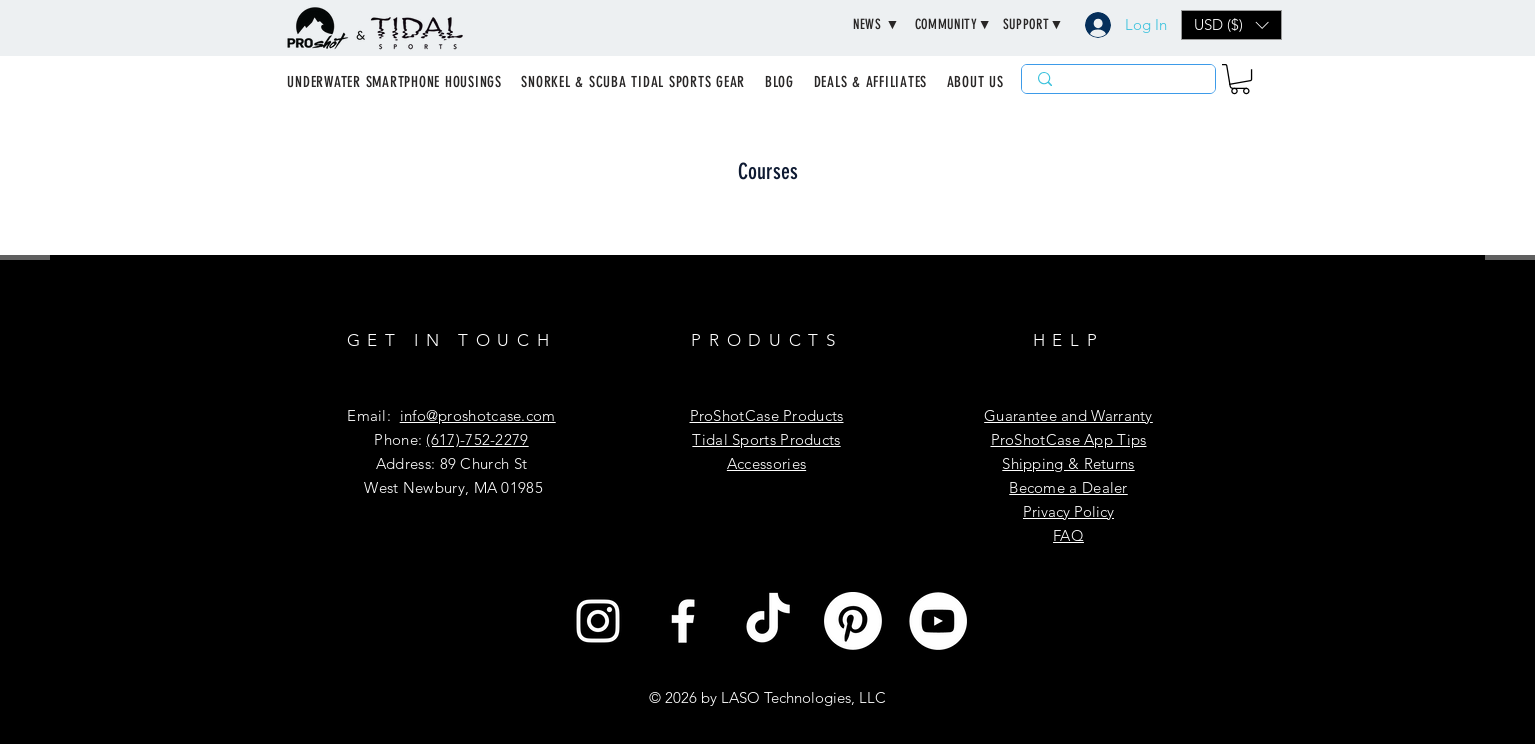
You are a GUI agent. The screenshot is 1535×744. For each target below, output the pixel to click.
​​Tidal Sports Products (766, 439)
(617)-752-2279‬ (477, 439)
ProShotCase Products (767, 415)
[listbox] (1231, 25)
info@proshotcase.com (478, 415)
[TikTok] (768, 621)
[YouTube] (938, 621)
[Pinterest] (853, 621)
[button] (877, 25)
